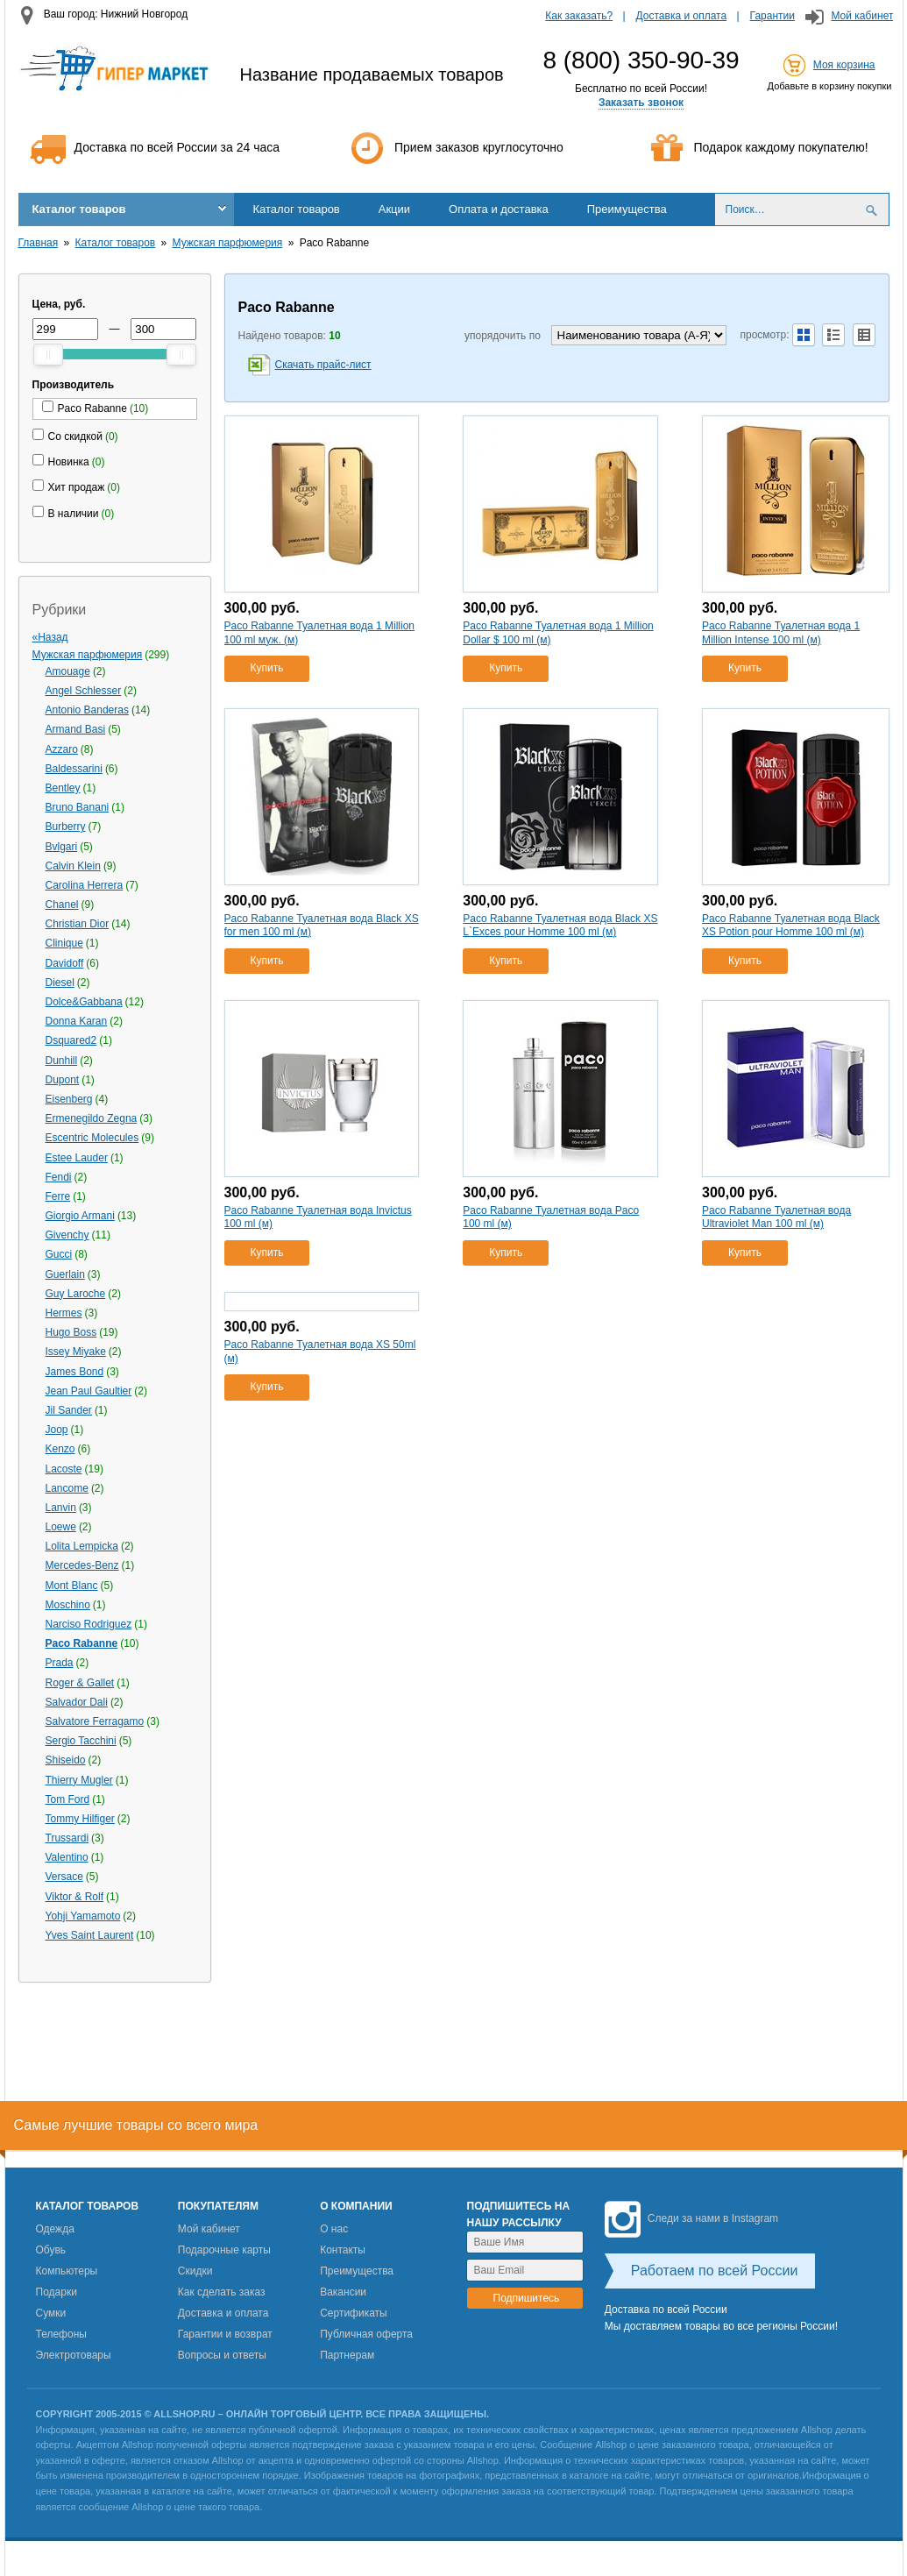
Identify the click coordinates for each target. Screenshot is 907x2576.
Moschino (68, 1605)
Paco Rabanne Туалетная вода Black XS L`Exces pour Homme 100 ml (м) (560, 925)
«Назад (50, 637)
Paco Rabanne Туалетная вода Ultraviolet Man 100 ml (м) (776, 1217)
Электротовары (73, 2355)
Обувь (51, 2250)
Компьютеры (67, 2271)
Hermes (64, 1313)
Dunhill (62, 1060)
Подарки (56, 2292)
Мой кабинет (862, 16)
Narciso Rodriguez (89, 1624)
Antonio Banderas (87, 710)
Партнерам (347, 2355)
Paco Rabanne (82, 1643)
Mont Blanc (72, 1585)
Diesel (60, 982)
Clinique (64, 943)
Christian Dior (78, 924)
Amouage (68, 671)
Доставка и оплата (681, 16)
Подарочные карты (224, 2250)
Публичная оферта (366, 2334)
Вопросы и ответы (222, 2355)
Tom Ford (68, 1799)
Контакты (342, 2250)
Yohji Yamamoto (83, 1916)
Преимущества (627, 209)
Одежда (55, 2229)
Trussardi (67, 1838)
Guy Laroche (76, 1294)
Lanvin (61, 1507)
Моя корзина (844, 65)
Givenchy (67, 1235)
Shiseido (66, 1760)
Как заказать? (579, 16)
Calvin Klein (73, 866)
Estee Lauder (77, 1158)
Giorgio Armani (80, 1216)
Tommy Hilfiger (80, 1819)
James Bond (75, 1372)
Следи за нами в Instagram (691, 2218)
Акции (394, 209)
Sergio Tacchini (81, 1741)
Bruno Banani (78, 807)
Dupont (63, 1080)
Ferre (58, 1196)
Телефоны (61, 2334)
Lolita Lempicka (82, 1546)
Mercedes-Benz (82, 1565)
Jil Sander (69, 1410)
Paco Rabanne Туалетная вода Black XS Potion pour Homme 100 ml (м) (791, 925)
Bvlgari (62, 847)
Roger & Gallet (80, 1683)
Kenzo (60, 1449)
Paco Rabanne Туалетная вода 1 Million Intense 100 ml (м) (781, 633)
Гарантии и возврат (225, 2334)
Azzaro (62, 749)
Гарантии (772, 16)
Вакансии (343, 2292)
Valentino (67, 1857)
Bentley (63, 788)
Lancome (67, 1488)
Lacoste (64, 1469)
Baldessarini (74, 769)
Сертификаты (353, 2313)
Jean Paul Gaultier (89, 1391)
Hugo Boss (71, 1332)
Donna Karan (77, 1021)
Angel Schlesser (84, 691)
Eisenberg (69, 1099)
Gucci (59, 1254)
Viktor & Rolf (74, 1897)
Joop (57, 1429)
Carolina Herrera (85, 885)
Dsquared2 (71, 1040)
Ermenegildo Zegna (92, 1118)
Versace (64, 1876)
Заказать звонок (641, 102)
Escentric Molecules (92, 1138)
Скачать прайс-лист (323, 364)
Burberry (66, 826)
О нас (334, 2229)
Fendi (59, 1177)
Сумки (51, 2313)
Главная (38, 243)
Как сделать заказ (222, 2292)
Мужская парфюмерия (228, 243)
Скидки (195, 2271)
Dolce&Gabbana (84, 1002)
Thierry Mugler (79, 1780)
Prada (60, 1663)
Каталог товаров (79, 209)
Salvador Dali (77, 1702)
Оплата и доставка (499, 209)
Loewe (61, 1527)
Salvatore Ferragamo (95, 1721)
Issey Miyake (76, 1351)
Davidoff (65, 963)
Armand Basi (76, 729)
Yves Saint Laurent (90, 1935)
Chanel (62, 904)
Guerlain (65, 1274)
